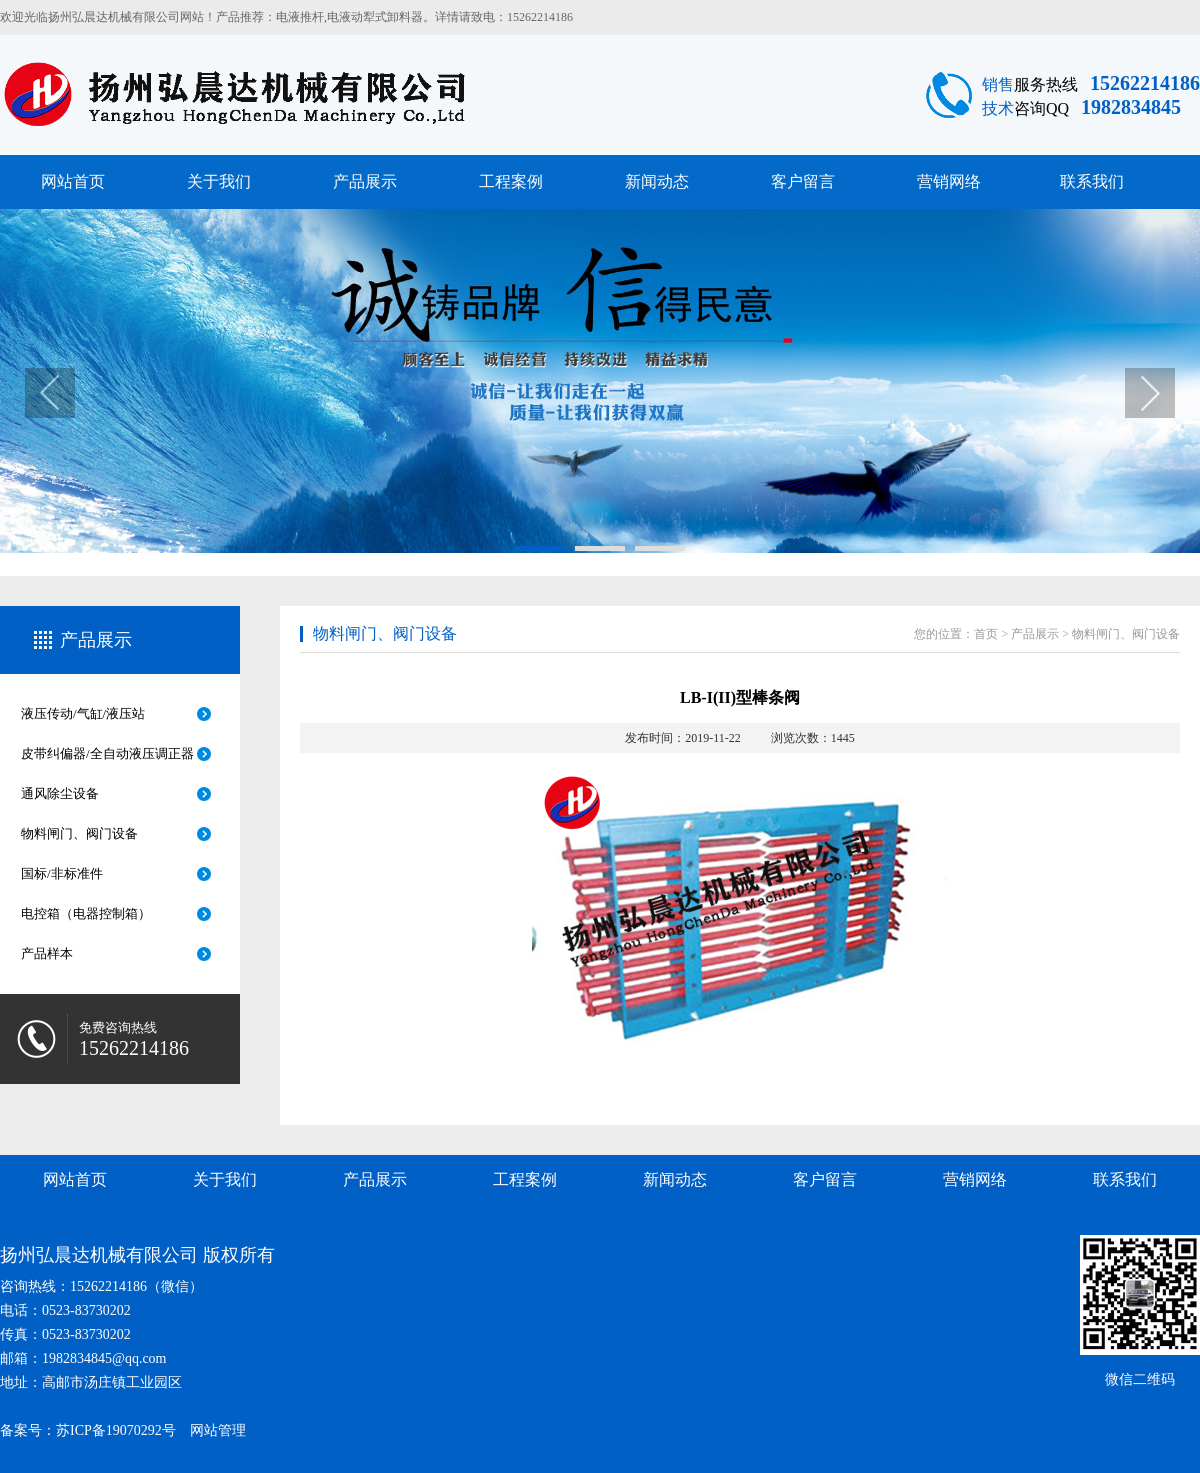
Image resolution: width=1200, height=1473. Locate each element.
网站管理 (218, 1430)
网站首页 (73, 181)
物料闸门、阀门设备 (79, 833)
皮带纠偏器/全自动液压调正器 (107, 753)
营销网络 (949, 181)
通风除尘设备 (60, 793)
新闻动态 (657, 181)
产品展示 (365, 181)
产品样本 (47, 953)
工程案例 (511, 181)
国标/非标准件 (62, 873)
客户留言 (803, 181)
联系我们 (1092, 181)
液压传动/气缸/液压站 (83, 713)
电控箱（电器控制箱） (86, 913)
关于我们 (219, 181)
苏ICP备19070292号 (116, 1430)
